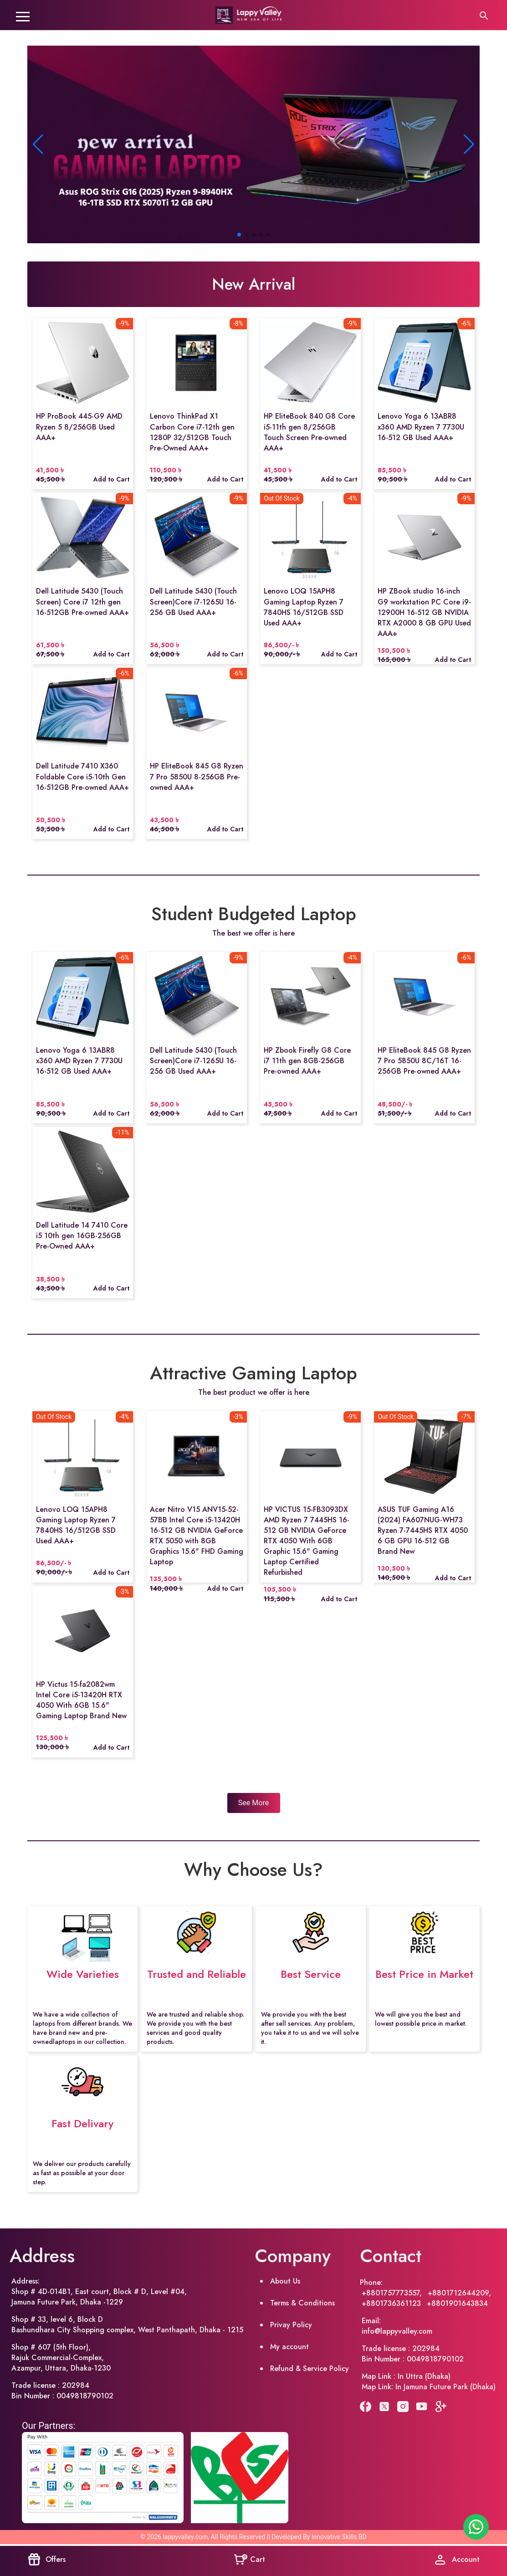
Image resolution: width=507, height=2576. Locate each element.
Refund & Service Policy (309, 2368)
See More (253, 1802)
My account (289, 2346)
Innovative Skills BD (339, 2536)
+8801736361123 (392, 2303)
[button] (469, 144)
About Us (285, 2281)
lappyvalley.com (185, 2536)
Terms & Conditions (302, 2303)
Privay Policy (291, 2325)
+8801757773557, (393, 2293)
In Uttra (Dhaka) (424, 2376)
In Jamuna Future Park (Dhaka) (445, 2386)
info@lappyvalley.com (397, 2331)
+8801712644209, (459, 2293)
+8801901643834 (457, 2303)
